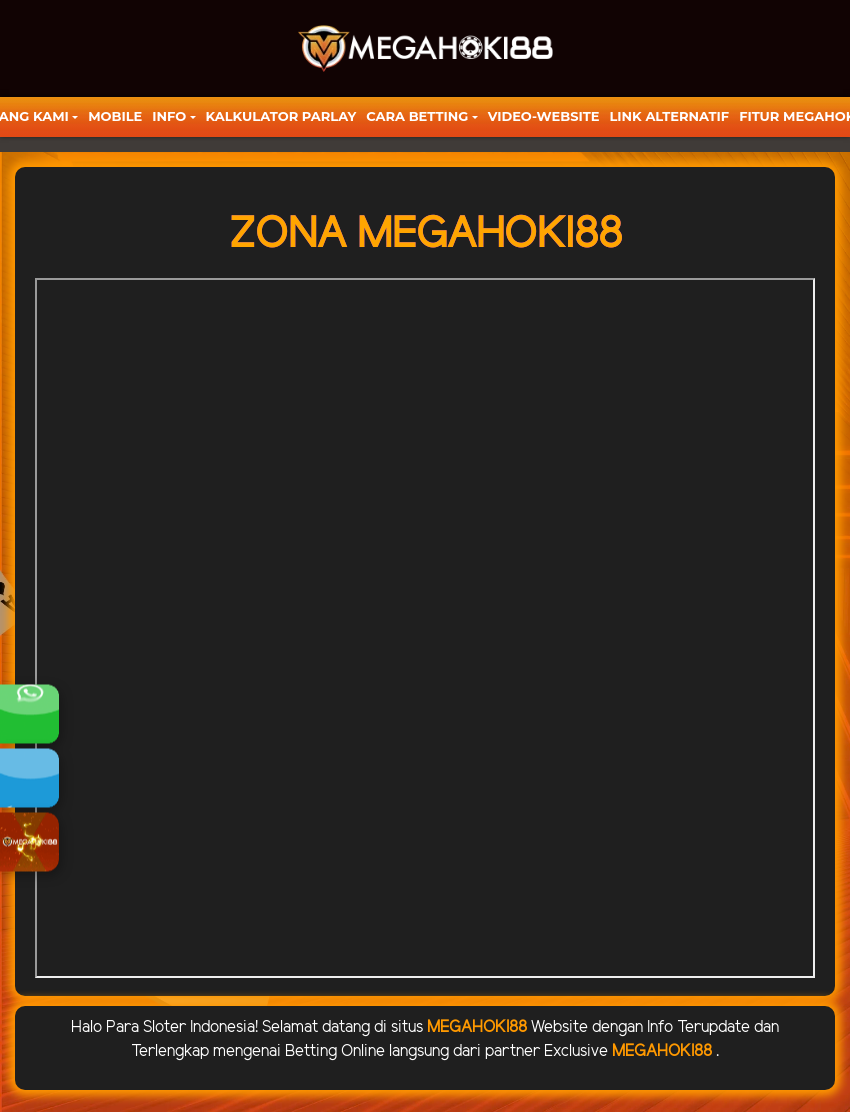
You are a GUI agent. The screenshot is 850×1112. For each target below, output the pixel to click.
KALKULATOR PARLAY (281, 116)
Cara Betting (417, 116)
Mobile (115, 116)
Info (169, 116)
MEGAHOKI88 (477, 1027)
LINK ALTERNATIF (669, 116)
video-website (544, 116)
